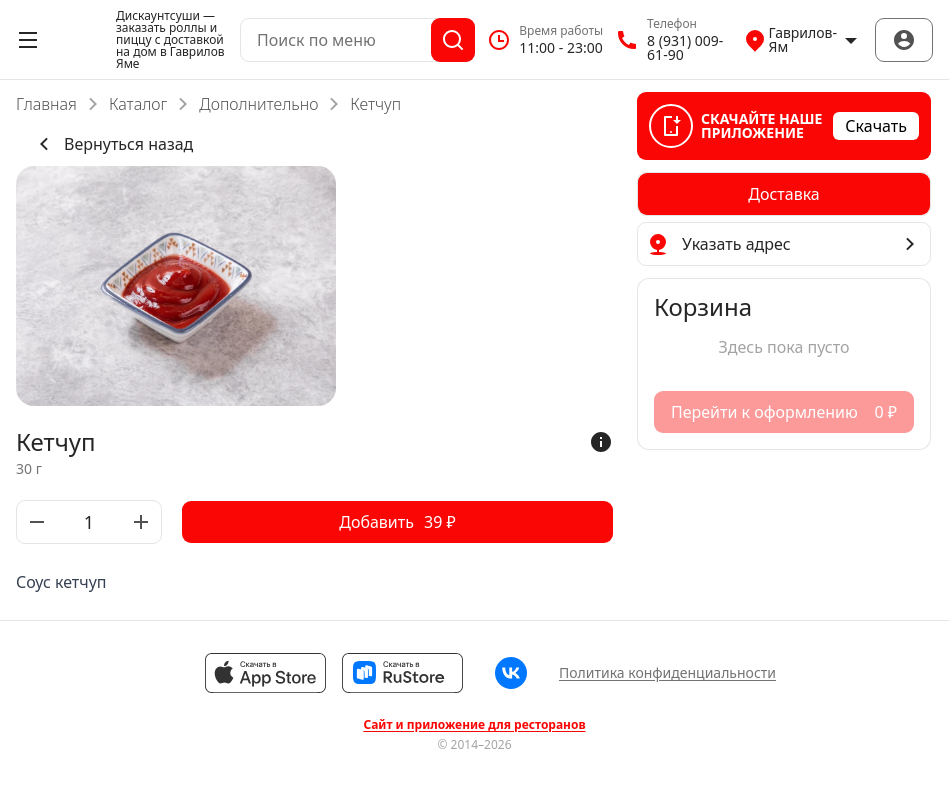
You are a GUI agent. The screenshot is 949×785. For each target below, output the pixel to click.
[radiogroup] (784, 194)
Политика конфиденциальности (667, 672)
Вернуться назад (112, 144)
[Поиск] (453, 40)
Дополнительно (258, 104)
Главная (46, 104)
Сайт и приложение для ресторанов (474, 725)
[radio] (784, 194)
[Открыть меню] (28, 40)
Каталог (138, 104)
